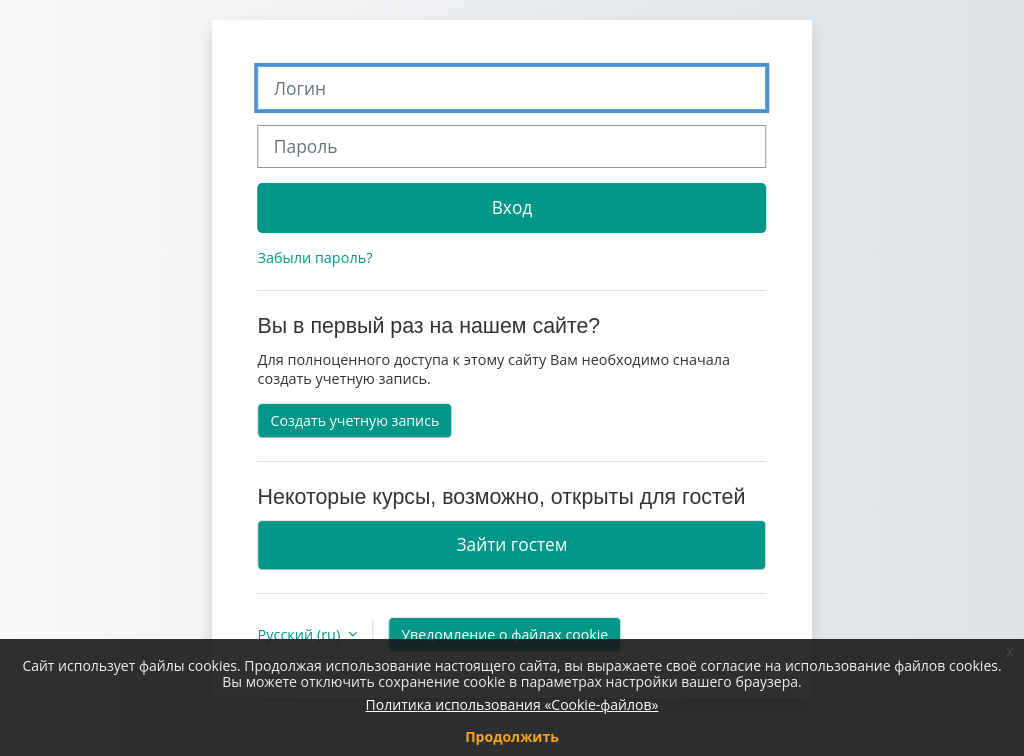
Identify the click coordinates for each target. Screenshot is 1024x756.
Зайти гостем (511, 544)
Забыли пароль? (315, 257)
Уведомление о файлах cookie (504, 634)
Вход (512, 207)
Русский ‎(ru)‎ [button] (301, 634)
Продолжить (512, 736)
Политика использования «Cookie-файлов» (512, 704)
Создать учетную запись (355, 420)
